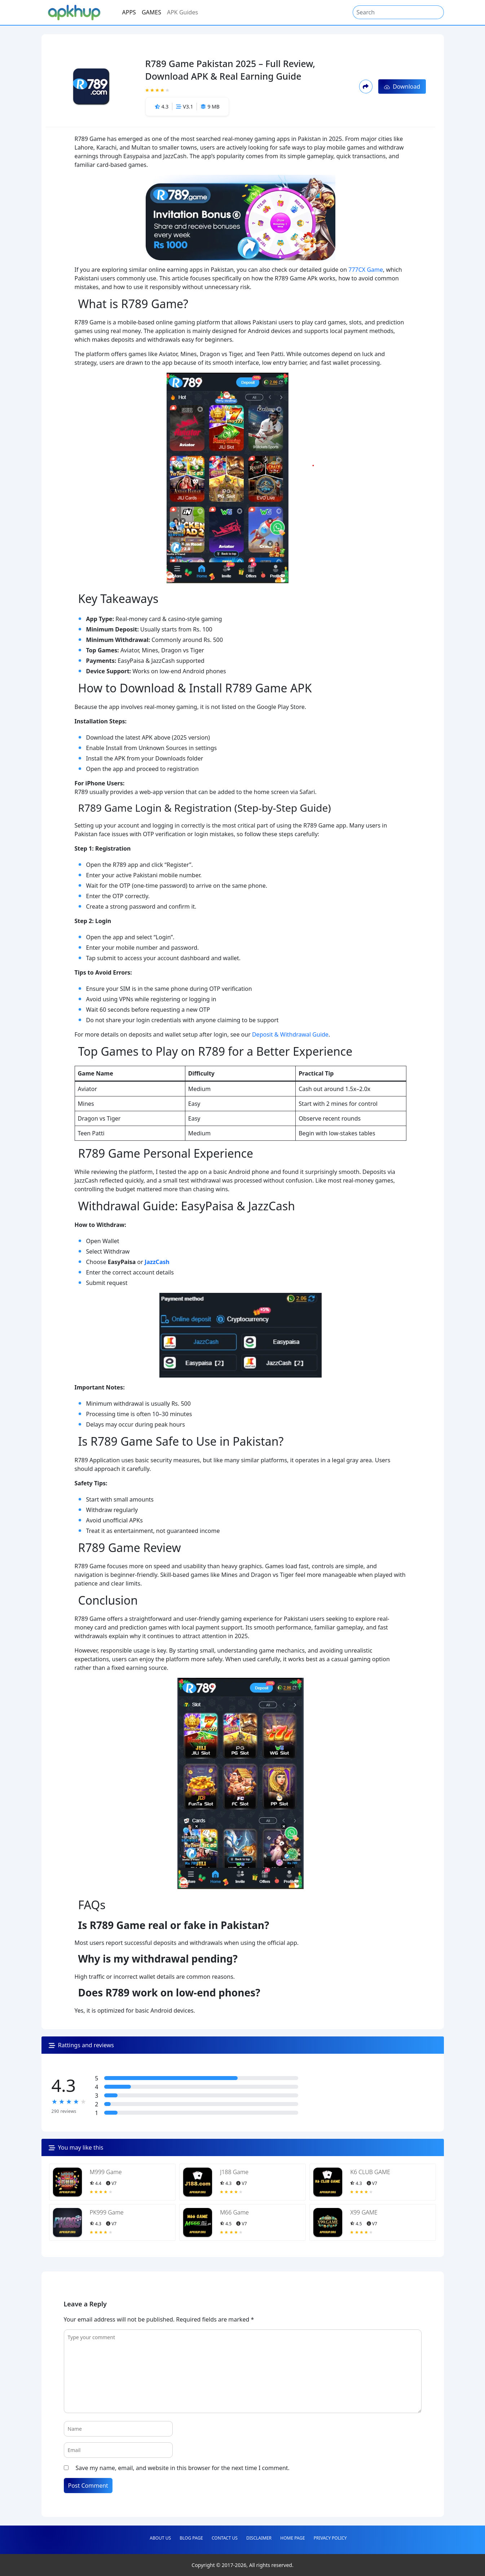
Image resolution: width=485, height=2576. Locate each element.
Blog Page (191, 2538)
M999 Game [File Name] (106, 2172)
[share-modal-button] (365, 86)
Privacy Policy (330, 2538)
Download (402, 86)
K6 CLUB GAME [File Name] (370, 2172)
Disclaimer (259, 2538)
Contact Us (225, 2538)
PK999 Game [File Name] (107, 2212)
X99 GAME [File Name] (363, 2212)
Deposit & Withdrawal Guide (290, 1034)
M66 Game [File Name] (234, 2212)
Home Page (292, 2538)
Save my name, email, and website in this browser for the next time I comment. (183, 2468)
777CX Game (365, 270)
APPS (129, 12)
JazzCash (157, 1262)
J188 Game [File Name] (234, 2172)
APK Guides (182, 12)
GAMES (151, 12)
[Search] (398, 12)
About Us (160, 2538)
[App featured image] (67, 2182)
